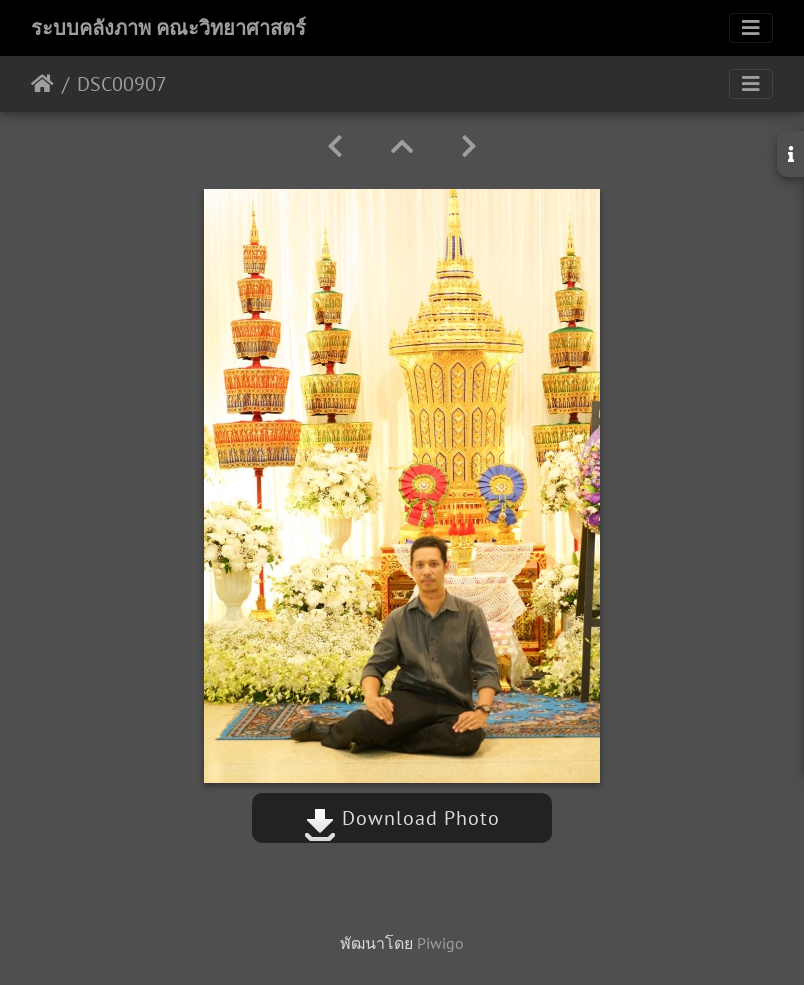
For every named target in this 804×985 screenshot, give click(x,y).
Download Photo (402, 818)
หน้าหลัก (42, 84)
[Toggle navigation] (751, 28)
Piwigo (440, 943)
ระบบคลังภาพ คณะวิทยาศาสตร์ (168, 28)
